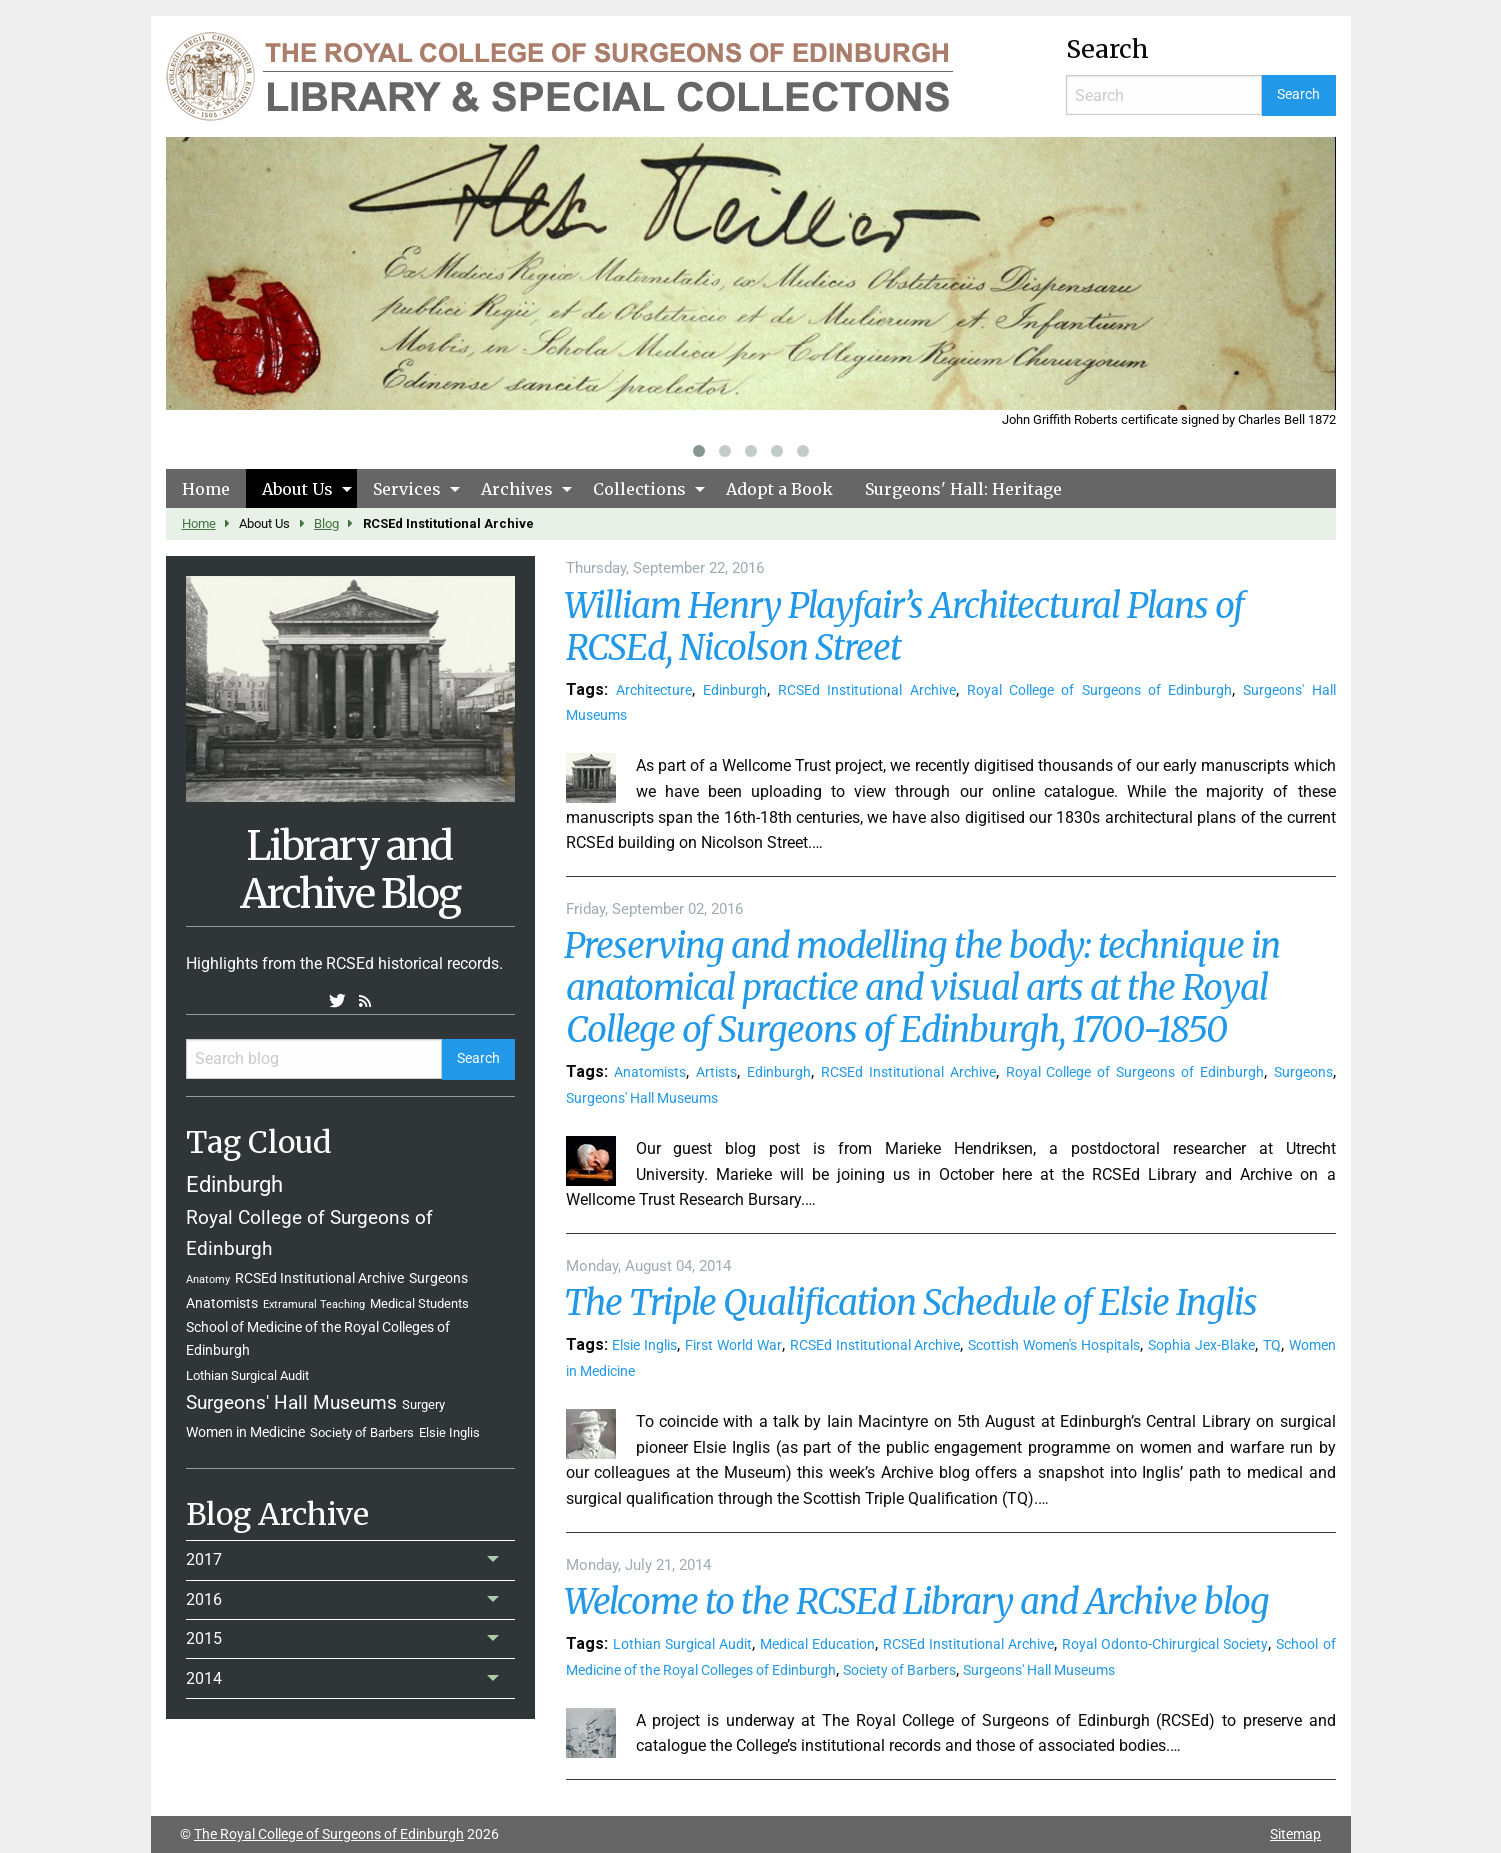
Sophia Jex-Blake (1201, 1345)
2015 (204, 1638)
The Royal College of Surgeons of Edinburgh (329, 1834)
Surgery (423, 1404)
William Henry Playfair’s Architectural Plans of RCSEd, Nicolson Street (904, 627)
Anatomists (222, 1303)
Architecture (654, 690)
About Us (297, 489)
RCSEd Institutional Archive (319, 1278)
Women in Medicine (245, 1432)
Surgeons (438, 1278)
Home (206, 489)
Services (407, 489)
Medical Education (817, 1644)
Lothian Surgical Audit (247, 1375)
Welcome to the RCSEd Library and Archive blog (916, 1602)
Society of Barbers (362, 1432)
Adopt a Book (779, 489)
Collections (639, 489)
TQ (1272, 1345)
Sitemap (1295, 1834)
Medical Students (419, 1303)
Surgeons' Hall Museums (291, 1402)
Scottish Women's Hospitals (1054, 1345)
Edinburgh (234, 1184)
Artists (716, 1072)
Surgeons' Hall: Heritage (963, 489)
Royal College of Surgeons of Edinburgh (1099, 690)
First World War (733, 1345)
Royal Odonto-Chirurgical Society (1165, 1644)
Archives (517, 489)
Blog (326, 523)
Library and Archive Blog (350, 870)
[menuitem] (206, 488)
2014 (204, 1678)
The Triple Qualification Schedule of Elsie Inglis (910, 1303)
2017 (204, 1559)
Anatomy (208, 1279)
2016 (204, 1599)
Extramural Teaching (314, 1304)
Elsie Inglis (449, 1432)
